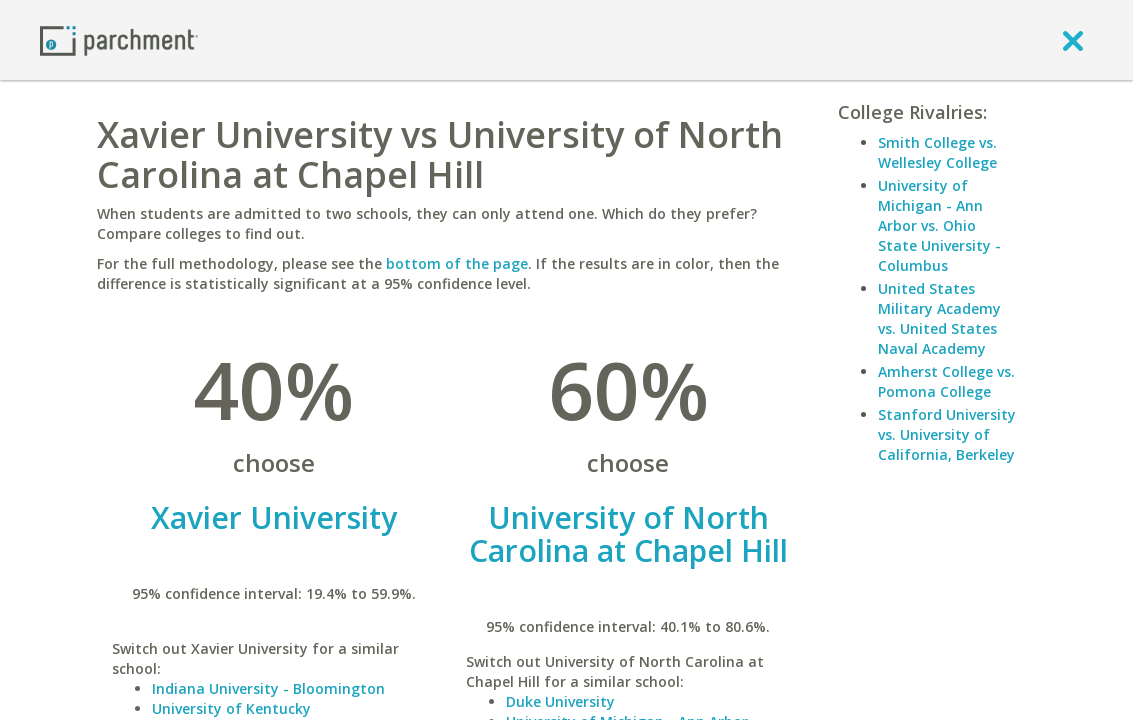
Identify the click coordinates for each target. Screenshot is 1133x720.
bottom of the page (457, 263)
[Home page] (119, 39)
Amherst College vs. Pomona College (946, 381)
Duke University (560, 701)
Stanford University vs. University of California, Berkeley (947, 434)
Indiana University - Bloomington (268, 688)
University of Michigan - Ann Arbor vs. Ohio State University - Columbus (939, 225)
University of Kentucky (231, 708)
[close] (1073, 40)
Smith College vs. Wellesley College (937, 152)
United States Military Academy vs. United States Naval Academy (939, 318)
